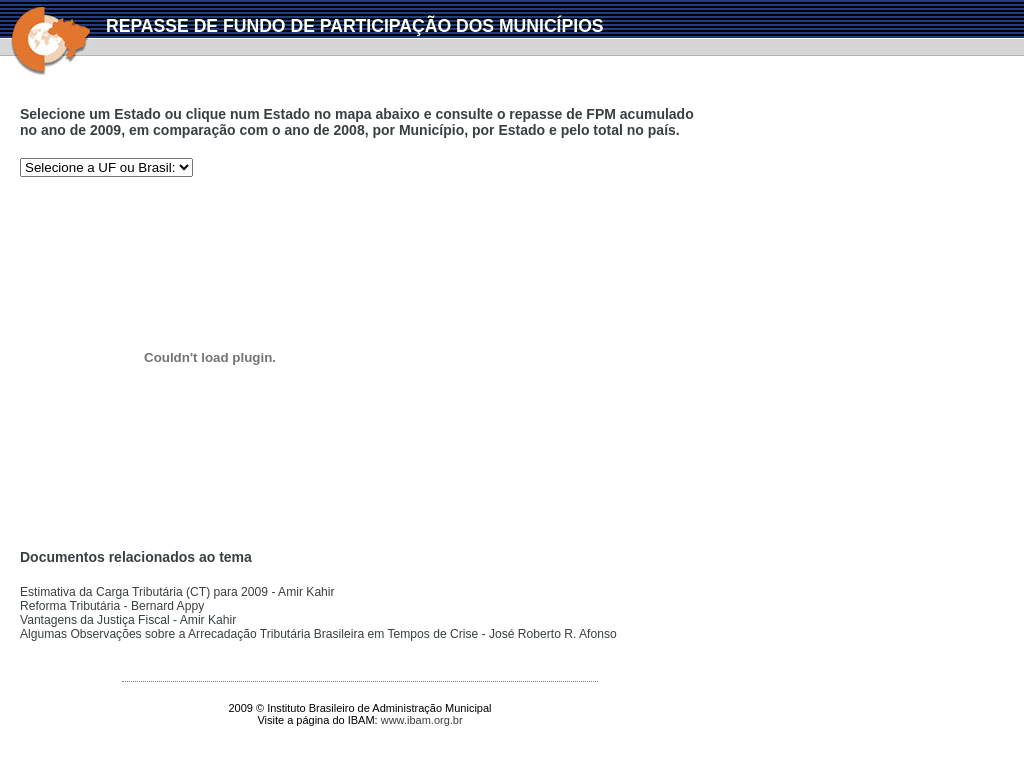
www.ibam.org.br (422, 720)
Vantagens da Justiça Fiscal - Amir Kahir (128, 620)
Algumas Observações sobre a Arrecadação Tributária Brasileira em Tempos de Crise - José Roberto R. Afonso (318, 634)
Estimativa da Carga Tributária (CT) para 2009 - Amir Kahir (177, 592)
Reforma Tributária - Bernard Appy (112, 606)
